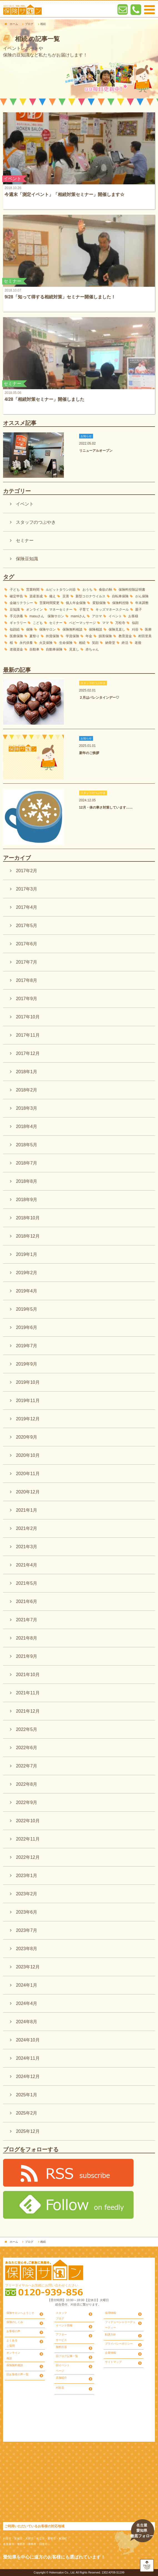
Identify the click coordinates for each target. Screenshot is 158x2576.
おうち (87, 590)
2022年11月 (27, 1839)
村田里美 (145, 636)
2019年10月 (27, 1382)
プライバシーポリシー (119, 2343)
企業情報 (110, 2352)
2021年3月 (26, 1546)
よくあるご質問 (11, 2343)
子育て (84, 609)
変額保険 (99, 603)
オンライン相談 (13, 2355)
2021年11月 (27, 1692)
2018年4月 (26, 1126)
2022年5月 (26, 1729)
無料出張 (61, 2346)
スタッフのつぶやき (36, 522)
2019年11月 (27, 1400)
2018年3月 (26, 1108)
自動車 (34, 649)
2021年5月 (26, 1583)
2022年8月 (26, 1784)
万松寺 (120, 623)
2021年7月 (26, 1619)
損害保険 (105, 636)
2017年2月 (26, 870)
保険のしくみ (14, 2322)
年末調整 (142, 603)
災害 (65, 596)
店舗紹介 (61, 2377)
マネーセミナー (60, 609)
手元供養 (16, 616)
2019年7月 (26, 1345)
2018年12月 (27, 1236)
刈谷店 (60, 2387)
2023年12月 (27, 1967)
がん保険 (142, 596)
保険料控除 (120, 603)
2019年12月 (27, 1418)
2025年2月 (26, 2113)
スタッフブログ (61, 2315)
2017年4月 (26, 907)
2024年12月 (27, 2076)
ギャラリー (18, 623)
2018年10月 (27, 1217)
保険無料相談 (72, 629)
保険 (29, 629)
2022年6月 (26, 1747)
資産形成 (36, 596)
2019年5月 (26, 1309)
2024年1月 (26, 1985)
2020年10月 (27, 1455)
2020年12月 (27, 1492)
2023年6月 (26, 1912)
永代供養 (26, 643)
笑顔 (95, 643)
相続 (82, 643)
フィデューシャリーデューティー (120, 2325)
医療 (148, 629)
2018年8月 (26, 1181)
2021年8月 (26, 1638)
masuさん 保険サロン (46, 616)
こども (38, 623)
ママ (105, 623)
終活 (125, 643)
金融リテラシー (21, 603)
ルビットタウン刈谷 (61, 590)
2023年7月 (26, 1930)
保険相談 (95, 629)
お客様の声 (13, 2331)
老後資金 (16, 649)
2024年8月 (26, 2021)
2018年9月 (26, 1199)
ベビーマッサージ (82, 623)
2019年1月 (26, 1254)
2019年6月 (26, 1327)
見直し (74, 649)
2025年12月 (27, 2131)
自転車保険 (120, 596)
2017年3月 (26, 889)
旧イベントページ (63, 2368)
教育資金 (125, 636)
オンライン (34, 609)
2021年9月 (26, 1656)
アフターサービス (61, 2337)
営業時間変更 (49, 603)
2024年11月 (27, 2058)
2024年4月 (26, 2003)
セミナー (25, 540)
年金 (89, 636)
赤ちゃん (92, 649)
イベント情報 (64, 2325)
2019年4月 (26, 1291)
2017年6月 (26, 943)
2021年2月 (26, 1528)
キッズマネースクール (112, 609)
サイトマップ (113, 2361)
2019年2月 (26, 1272)
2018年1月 (26, 1071)
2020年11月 (27, 1473)
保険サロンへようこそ (20, 2312)
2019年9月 (26, 1364)
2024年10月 (27, 2040)
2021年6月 (26, 1601)
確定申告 (16, 596)
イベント (25, 504)
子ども (15, 590)
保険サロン (47, 629)
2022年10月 (27, 1820)
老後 (138, 643)
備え (52, 596)
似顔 (135, 623)
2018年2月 (26, 1090)
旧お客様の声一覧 (17, 2374)
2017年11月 (27, 1035)
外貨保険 (52, 636)
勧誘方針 (110, 2334)
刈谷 (135, 629)
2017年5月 (26, 925)
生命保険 (65, 643)
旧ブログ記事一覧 (67, 2356)
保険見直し (117, 629)
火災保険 (45, 643)
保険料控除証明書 (132, 590)
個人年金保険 (76, 603)
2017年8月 (26, 980)
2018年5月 (26, 1144)
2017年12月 (27, 1053)
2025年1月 (26, 2094)
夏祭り (34, 636)
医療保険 (16, 636)
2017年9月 (26, 998)
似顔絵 (15, 629)
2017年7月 (26, 962)
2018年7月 (26, 1163)
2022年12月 (27, 1857)
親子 (138, 609)
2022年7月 (26, 1766)
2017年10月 (27, 1017)
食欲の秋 (105, 590)
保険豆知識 (27, 558)
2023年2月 (26, 1893)
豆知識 (15, 609)
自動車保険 (54, 649)
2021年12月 (27, 1711)
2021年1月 (26, 1510)
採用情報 (110, 2312)
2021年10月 (27, 1674)
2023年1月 (26, 1875)
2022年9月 (26, 1802)
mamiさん (78, 616)
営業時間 (32, 590)
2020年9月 (26, 1437)
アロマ (97, 616)
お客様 (133, 616)
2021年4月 (26, 1565)
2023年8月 (26, 1948)
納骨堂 (110, 643)
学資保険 (72, 636)
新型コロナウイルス (91, 596)
